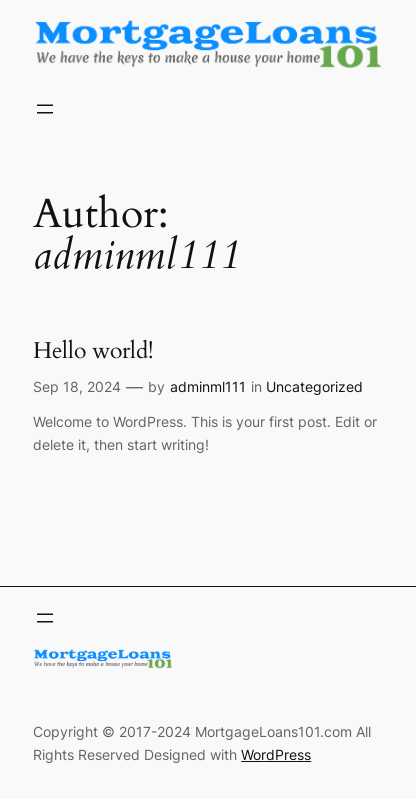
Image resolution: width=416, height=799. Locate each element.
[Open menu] (45, 109)
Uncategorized (314, 386)
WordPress (276, 754)
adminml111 (208, 386)
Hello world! (93, 351)
